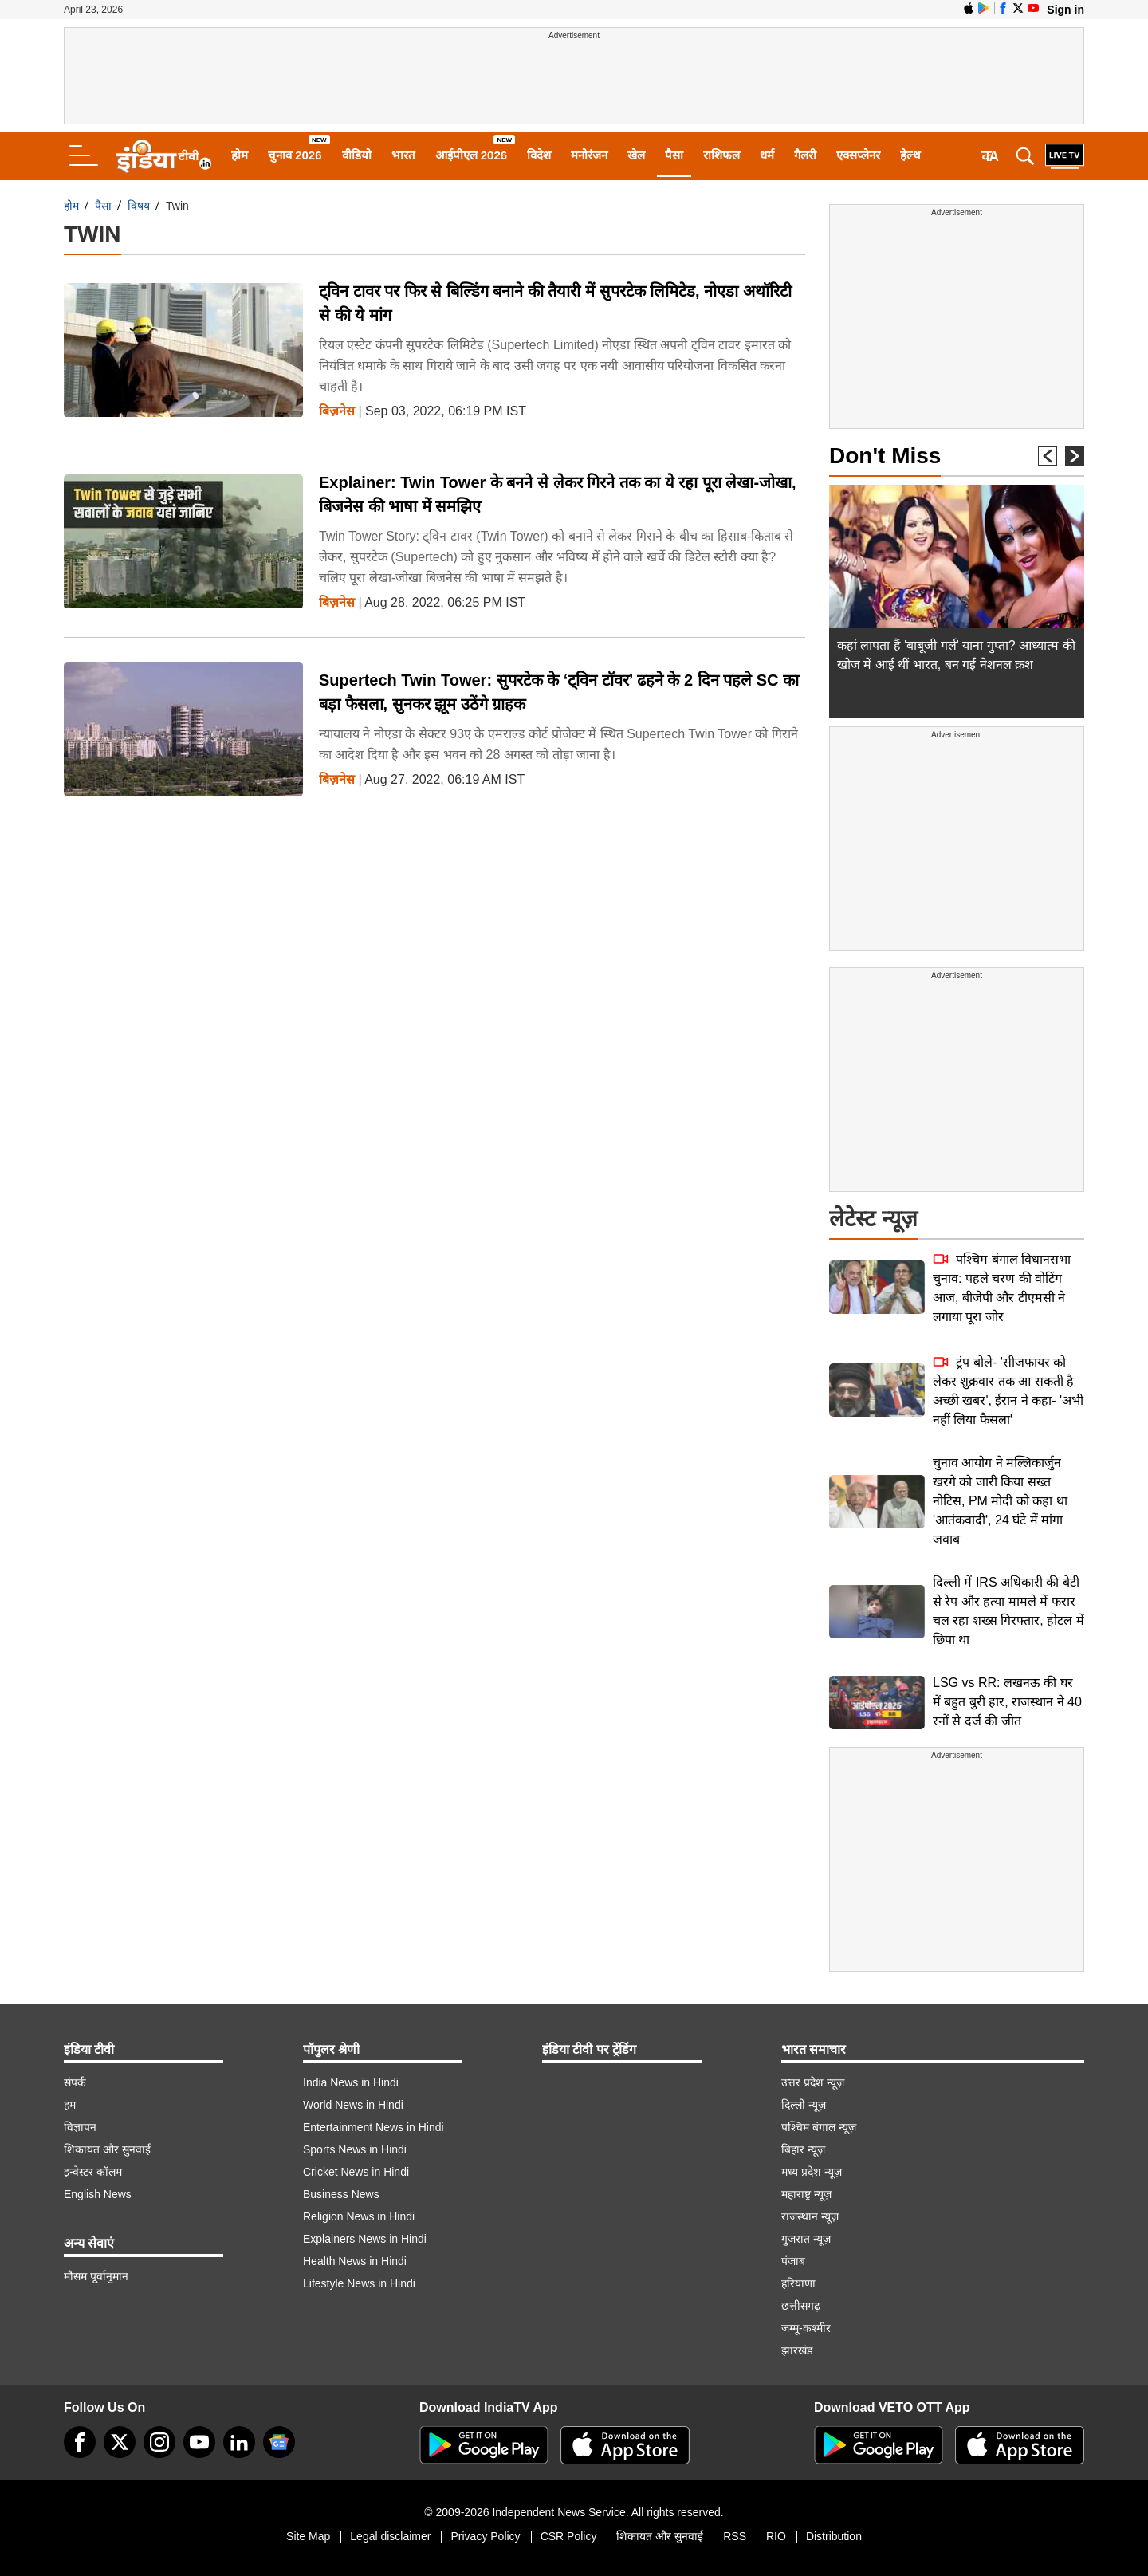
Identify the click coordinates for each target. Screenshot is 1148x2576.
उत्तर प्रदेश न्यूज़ (812, 2082)
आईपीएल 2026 (471, 155)
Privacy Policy (485, 2536)
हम (70, 2104)
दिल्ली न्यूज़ (803, 2104)
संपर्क (75, 2082)
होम (239, 155)
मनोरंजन (589, 155)
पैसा (674, 155)
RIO (776, 2536)
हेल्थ (910, 155)
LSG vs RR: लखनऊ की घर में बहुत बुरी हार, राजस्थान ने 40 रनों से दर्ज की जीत (1007, 1702)
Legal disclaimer (390, 2536)
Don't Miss (885, 455)
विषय (139, 205)
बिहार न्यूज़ (803, 2149)
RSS (734, 2536)
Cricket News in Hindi (356, 2171)
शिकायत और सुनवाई (107, 2149)
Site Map (308, 2536)
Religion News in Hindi (359, 2216)
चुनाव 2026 (295, 155)
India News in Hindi (351, 2082)
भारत (403, 155)
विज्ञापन (80, 2127)
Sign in (1065, 9)
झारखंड (796, 2350)
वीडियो (357, 155)
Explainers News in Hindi (365, 2238)
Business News (341, 2194)
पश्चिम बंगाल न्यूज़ (818, 2127)
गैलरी (805, 155)
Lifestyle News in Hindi (359, 2283)
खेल (636, 155)
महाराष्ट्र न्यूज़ (806, 2194)
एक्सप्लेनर (858, 155)
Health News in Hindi (355, 2261)
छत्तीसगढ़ (800, 2305)
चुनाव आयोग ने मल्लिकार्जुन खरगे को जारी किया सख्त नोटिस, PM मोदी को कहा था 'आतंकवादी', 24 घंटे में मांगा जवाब (1000, 1501)
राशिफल (721, 155)
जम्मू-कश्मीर (806, 2328)
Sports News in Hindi (355, 2149)
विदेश (539, 155)
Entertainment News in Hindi (373, 2127)
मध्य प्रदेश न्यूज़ (811, 2171)
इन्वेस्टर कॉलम (93, 2171)
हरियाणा (798, 2283)
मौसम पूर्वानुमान (96, 2276)
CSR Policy (569, 2536)
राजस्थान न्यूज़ (810, 2216)
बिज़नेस (337, 411)
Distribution (834, 2536)
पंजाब (793, 2261)
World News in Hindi (353, 2104)
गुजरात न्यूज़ (806, 2238)
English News (98, 2194)
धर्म (767, 155)
